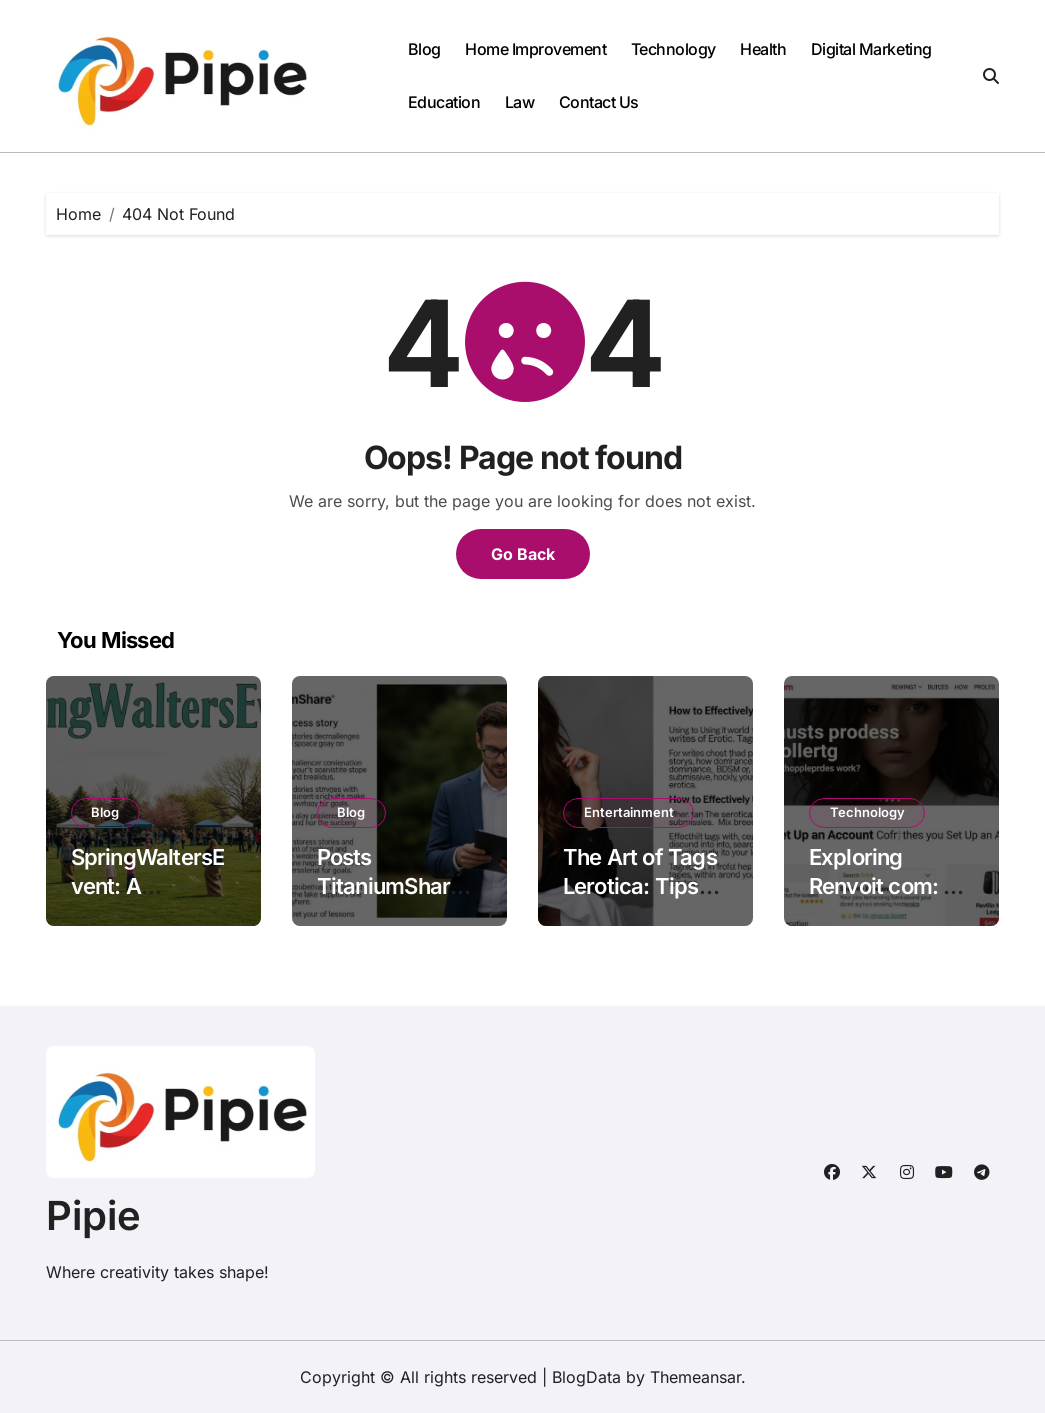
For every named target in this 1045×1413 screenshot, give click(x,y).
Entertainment (629, 812)
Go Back (523, 554)
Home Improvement (535, 49)
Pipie (93, 1215)
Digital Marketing (871, 49)
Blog (424, 49)
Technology (673, 49)
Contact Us (599, 102)
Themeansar (695, 1377)
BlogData (586, 1377)
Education (444, 102)
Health (763, 49)
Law (520, 102)
